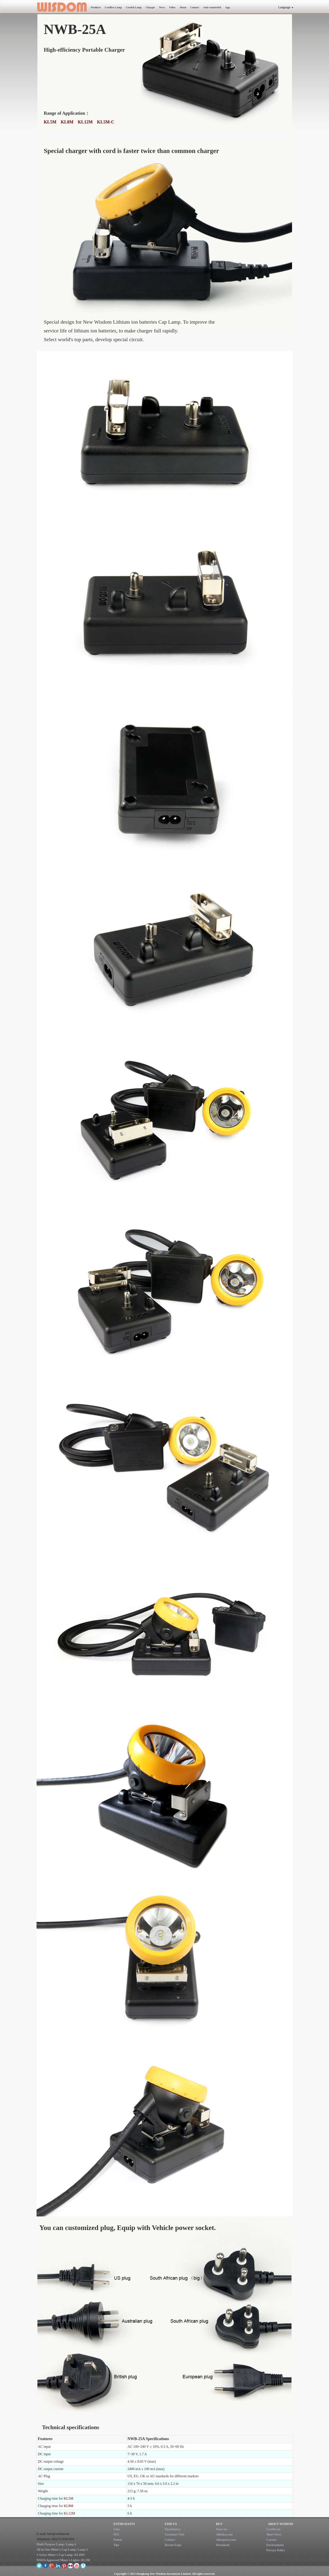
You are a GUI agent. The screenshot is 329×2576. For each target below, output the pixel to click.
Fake (117, 2529)
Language (285, 7)
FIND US (171, 2524)
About (182, 7)
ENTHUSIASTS (124, 2524)
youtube (76, 2565)
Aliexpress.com (226, 2539)
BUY (219, 2524)
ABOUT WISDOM (280, 2524)
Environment (275, 2545)
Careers (271, 2539)
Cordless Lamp (113, 7)
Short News (274, 2534)
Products (96, 7)
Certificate (273, 2529)
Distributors (173, 2529)
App (227, 7)
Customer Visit (174, 2534)
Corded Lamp (134, 7)
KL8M (67, 121)
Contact (194, 7)
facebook (45, 2565)
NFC (117, 2534)
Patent (118, 2539)
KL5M (50, 121)
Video (172, 7)
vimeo (83, 2565)
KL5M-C (105, 121)
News (162, 7)
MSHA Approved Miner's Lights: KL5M (63, 2560)
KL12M (85, 121)
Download (222, 2545)
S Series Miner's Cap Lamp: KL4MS (61, 2555)
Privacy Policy (275, 2550)
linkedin (58, 2565)
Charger (150, 7)
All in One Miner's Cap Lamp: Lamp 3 (62, 2549)
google (51, 2565)
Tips (116, 2545)
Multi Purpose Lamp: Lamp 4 (56, 2544)
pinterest (64, 2565)
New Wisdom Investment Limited (62, 7)
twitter (39, 2565)
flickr (70, 2565)
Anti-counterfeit (212, 7)
